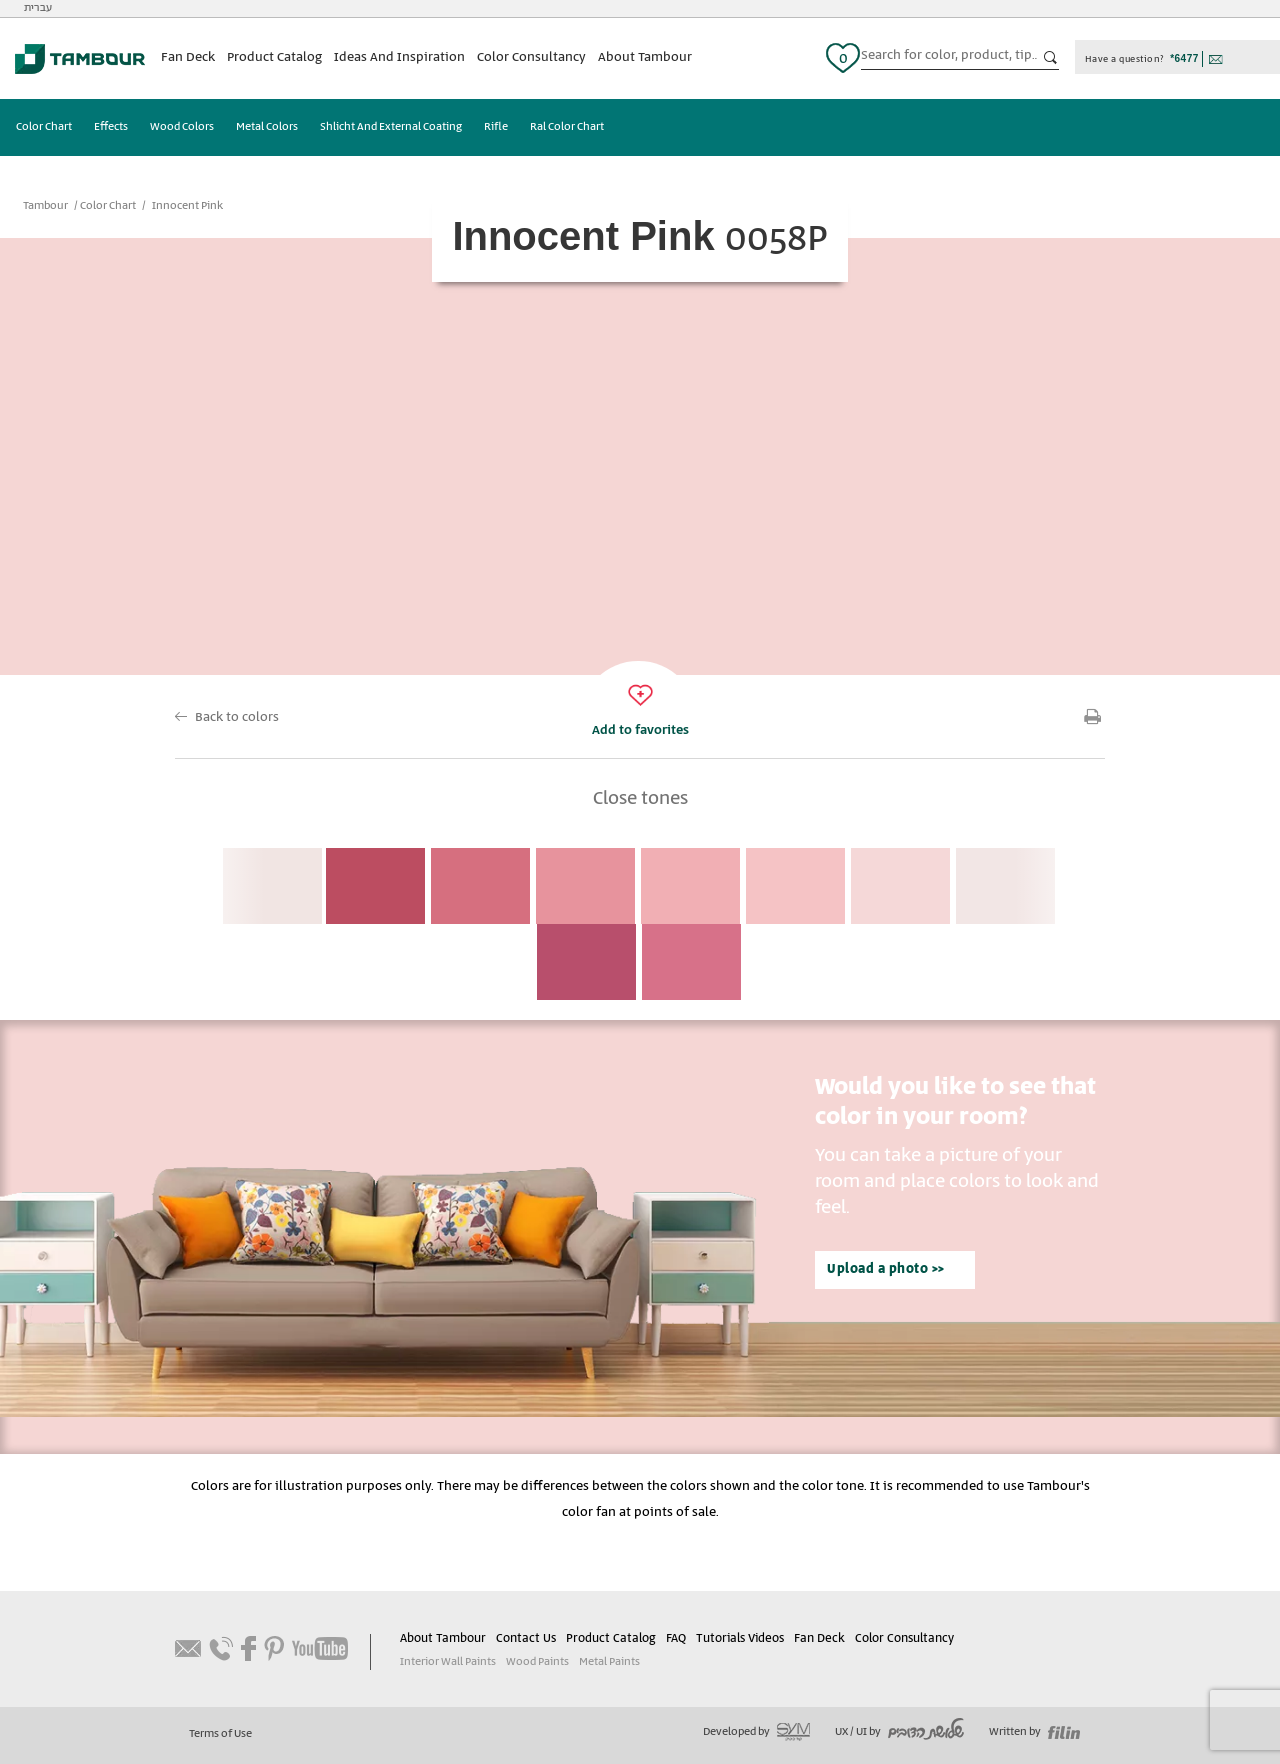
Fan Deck (188, 57)
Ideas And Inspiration (399, 57)
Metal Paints (609, 1662)
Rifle (496, 127)
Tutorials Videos (740, 1638)
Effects (111, 127)
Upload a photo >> (886, 1269)
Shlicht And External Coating (391, 127)
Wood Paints (537, 1662)
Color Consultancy (531, 57)
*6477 (1184, 58)
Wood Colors (182, 127)
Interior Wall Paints (448, 1662)
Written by (1034, 1732)
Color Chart (44, 127)
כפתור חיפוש (1051, 58)
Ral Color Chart (567, 127)
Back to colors (237, 717)
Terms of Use (220, 1734)
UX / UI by (899, 1732)
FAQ (676, 1638)
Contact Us (526, 1638)
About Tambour (645, 57)
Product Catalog (274, 57)
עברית (38, 8)
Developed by (756, 1732)
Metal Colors (267, 127)
